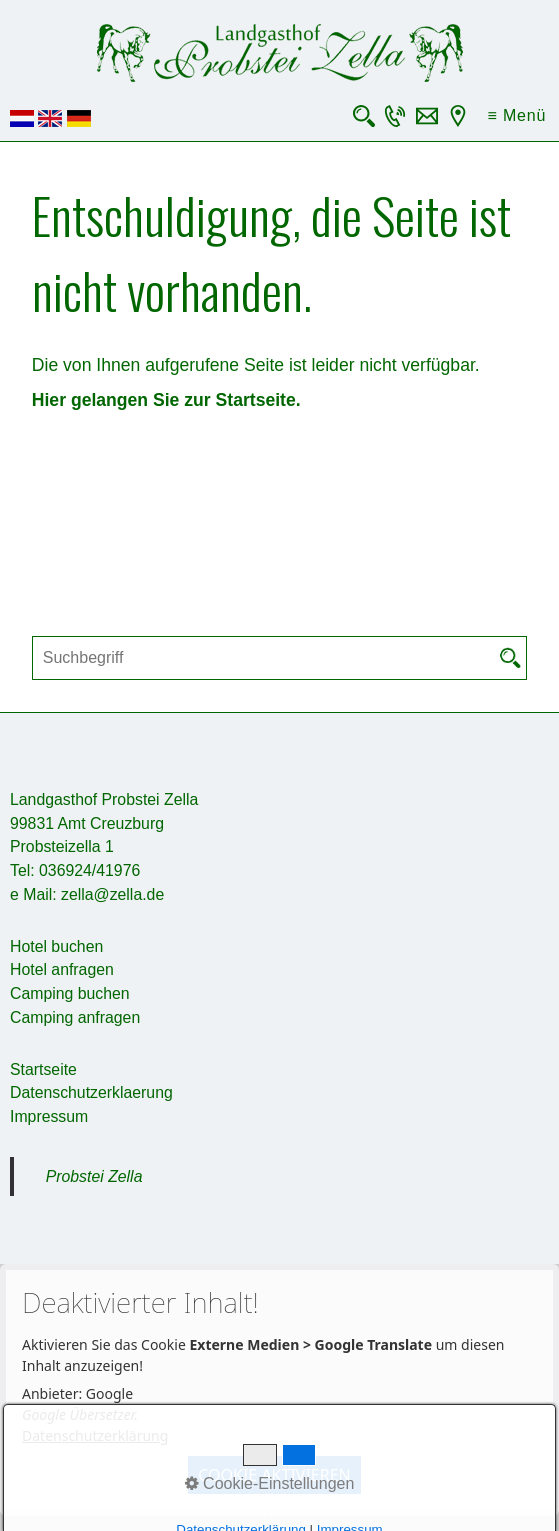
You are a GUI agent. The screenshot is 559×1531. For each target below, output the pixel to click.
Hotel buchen (56, 946)
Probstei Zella (94, 1176)
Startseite (43, 1069)
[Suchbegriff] (279, 658)
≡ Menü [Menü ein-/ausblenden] (517, 115)
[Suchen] (511, 658)
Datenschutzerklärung (95, 1435)
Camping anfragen (75, 1017)
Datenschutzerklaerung (91, 1092)
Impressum (49, 1116)
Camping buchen (70, 993)
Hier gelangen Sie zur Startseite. (166, 400)
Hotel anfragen (62, 969)
